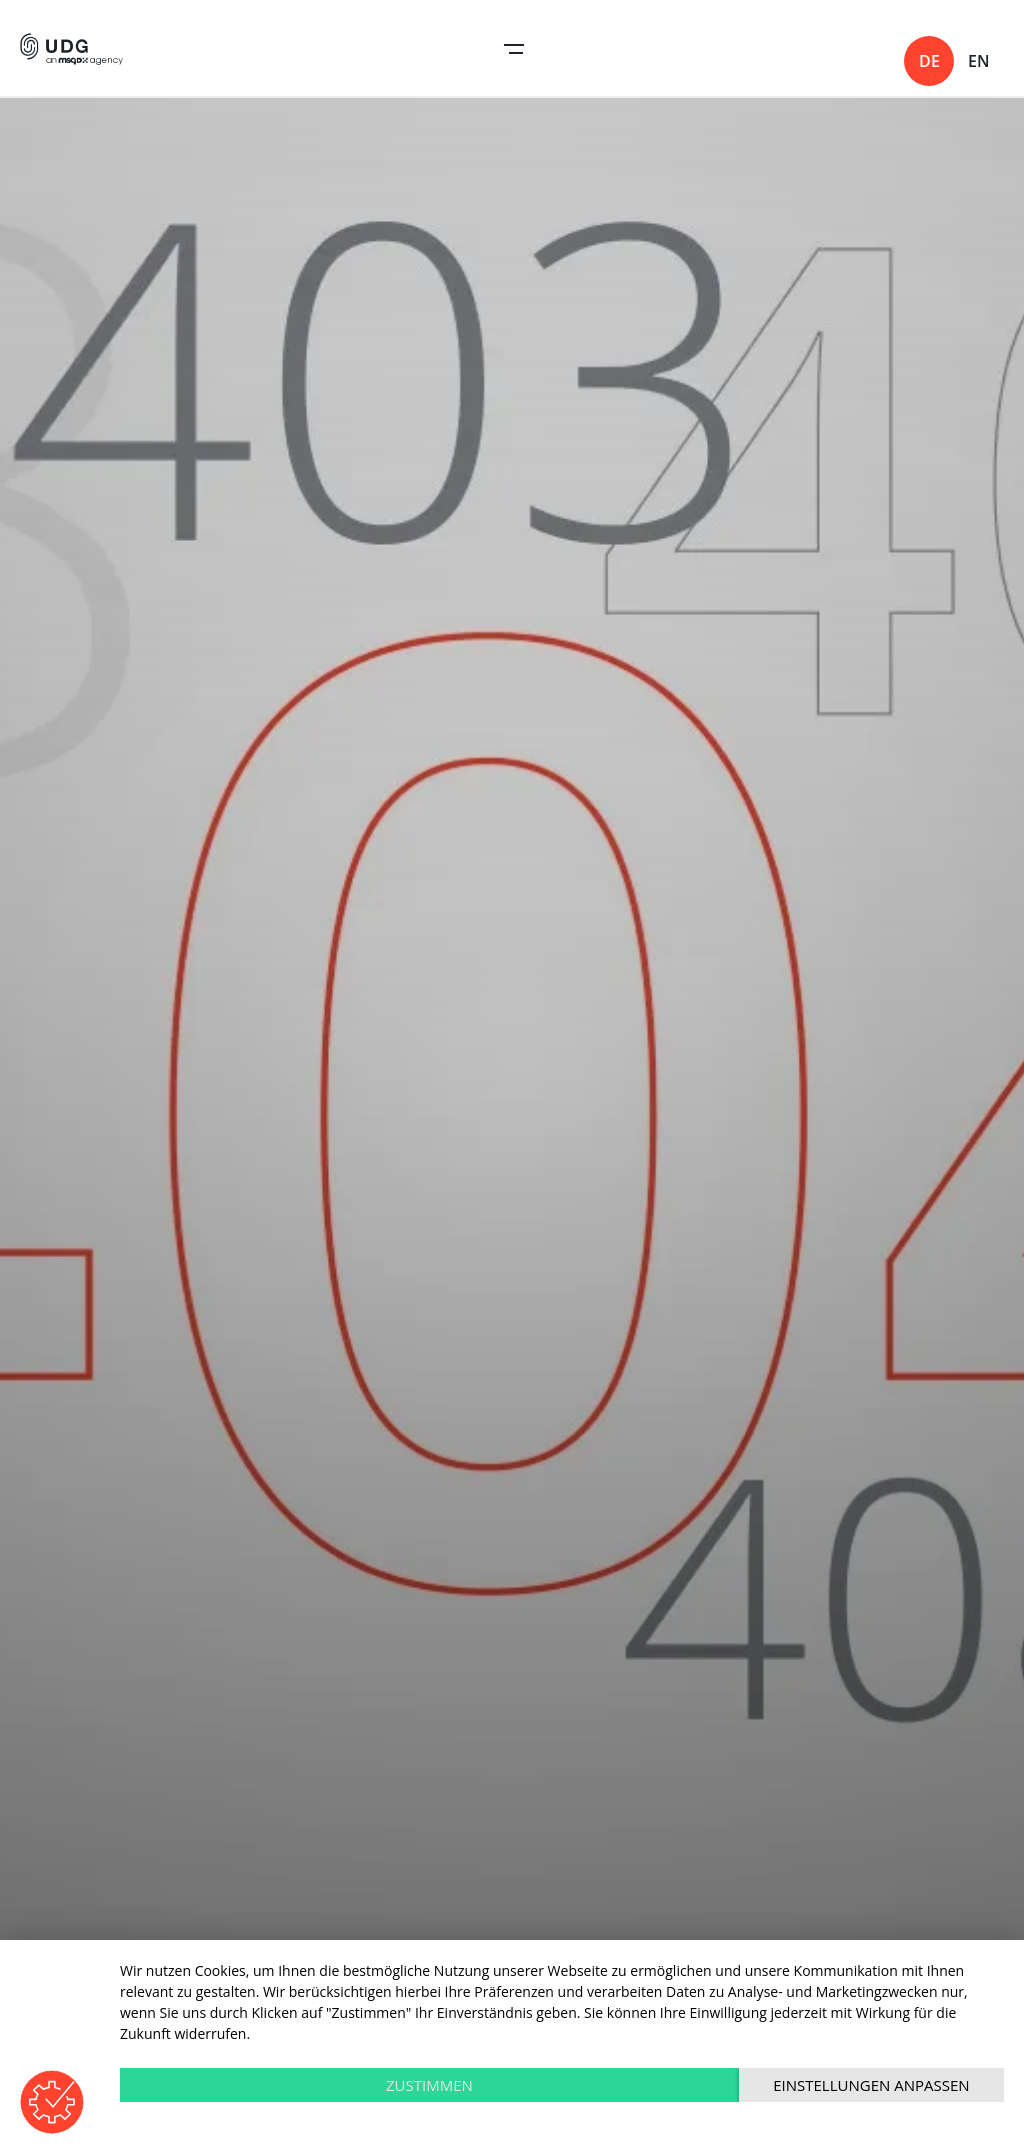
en (979, 61)
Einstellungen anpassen (871, 2085)
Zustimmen (429, 2085)
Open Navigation (514, 49)
